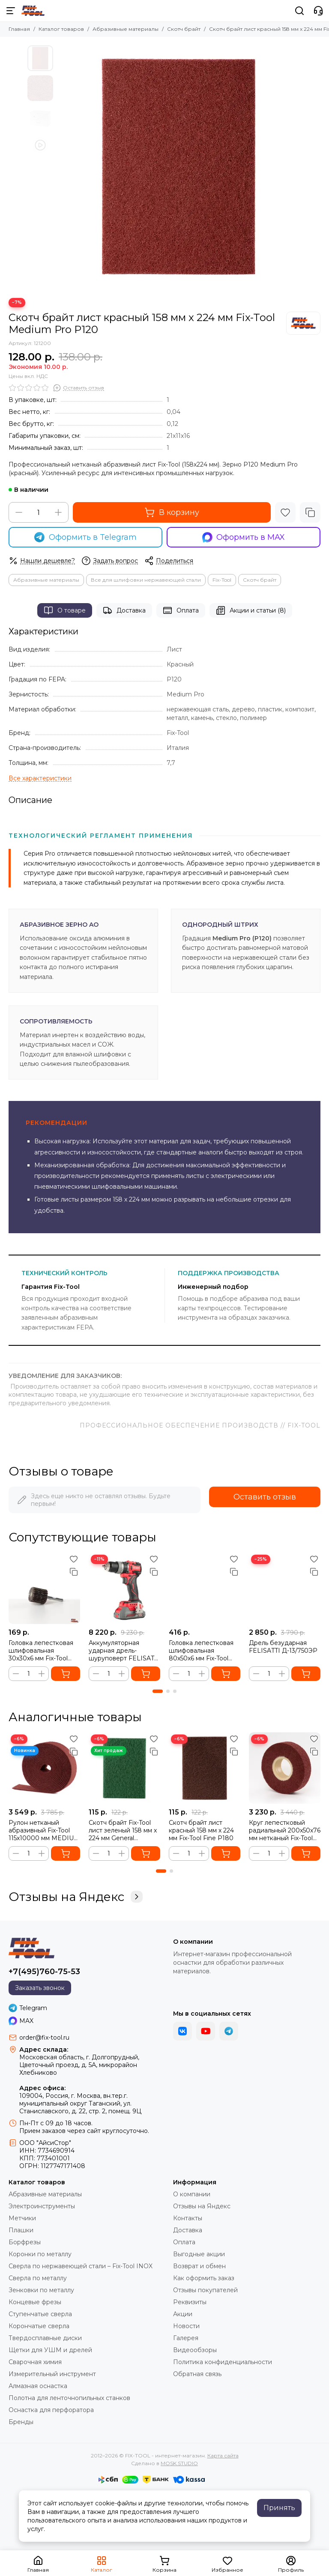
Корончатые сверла (39, 2326)
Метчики (22, 2218)
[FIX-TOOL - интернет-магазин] (33, 11)
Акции (182, 2314)
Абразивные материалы (126, 29)
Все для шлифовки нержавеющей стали (146, 580)
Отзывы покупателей (205, 2290)
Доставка (124, 610)
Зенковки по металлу (41, 2290)
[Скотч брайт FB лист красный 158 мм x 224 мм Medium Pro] (179, 167)
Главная (19, 29)
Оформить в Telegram (85, 537)
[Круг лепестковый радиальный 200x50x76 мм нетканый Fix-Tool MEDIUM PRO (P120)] (284, 1768)
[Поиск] (299, 10)
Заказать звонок (40, 1988)
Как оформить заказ (203, 2278)
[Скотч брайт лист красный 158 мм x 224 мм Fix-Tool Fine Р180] (204, 1768)
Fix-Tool (221, 580)
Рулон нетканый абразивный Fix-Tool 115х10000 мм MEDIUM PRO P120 (44, 1830)
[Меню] (10, 10)
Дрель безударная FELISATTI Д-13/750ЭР (283, 1646)
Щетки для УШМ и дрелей (50, 2350)
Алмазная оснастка (38, 2386)
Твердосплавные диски (45, 2338)
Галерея (185, 2338)
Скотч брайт (183, 29)
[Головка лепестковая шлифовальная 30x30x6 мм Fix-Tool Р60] (44, 1588)
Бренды (21, 2422)
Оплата (181, 610)
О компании (191, 2194)
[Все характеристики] (40, 778)
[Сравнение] (310, 512)
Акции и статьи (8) (251, 610)
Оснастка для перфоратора (51, 2410)
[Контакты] (318, 10)
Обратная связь (197, 2374)
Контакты (187, 2218)
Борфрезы (25, 2242)
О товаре (65, 610)
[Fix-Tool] (303, 323)
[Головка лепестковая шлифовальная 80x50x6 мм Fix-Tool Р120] (204, 1588)
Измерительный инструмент (52, 2374)
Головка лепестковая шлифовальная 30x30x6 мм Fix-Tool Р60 (41, 1650)
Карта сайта (223, 2455)
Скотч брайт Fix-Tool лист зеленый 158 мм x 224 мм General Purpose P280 (123, 1830)
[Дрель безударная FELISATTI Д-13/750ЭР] (284, 1588)
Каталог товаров (61, 29)
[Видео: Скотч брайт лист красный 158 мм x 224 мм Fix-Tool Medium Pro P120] (40, 145)
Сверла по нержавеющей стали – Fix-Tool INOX (81, 2266)
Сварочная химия (35, 2362)
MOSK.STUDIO (179, 2463)
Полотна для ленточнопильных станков (69, 2398)
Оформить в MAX (243, 537)
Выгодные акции (199, 2254)
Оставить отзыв (264, 1497)
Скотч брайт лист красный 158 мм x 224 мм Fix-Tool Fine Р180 (201, 1830)
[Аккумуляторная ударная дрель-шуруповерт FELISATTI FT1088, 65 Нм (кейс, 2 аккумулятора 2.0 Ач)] (124, 1588)
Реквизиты (189, 2302)
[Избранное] (285, 512)
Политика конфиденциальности (222, 2362)
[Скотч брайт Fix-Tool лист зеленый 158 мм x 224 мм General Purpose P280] (124, 1768)
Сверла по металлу (38, 2278)
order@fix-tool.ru (44, 2037)
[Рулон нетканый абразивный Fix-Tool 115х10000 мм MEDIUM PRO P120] (44, 1768)
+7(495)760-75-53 (44, 1971)
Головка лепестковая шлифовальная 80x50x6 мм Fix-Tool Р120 (201, 1650)
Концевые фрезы (35, 2302)
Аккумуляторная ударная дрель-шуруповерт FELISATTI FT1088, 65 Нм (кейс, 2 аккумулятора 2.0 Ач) (124, 1650)
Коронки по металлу (40, 2254)
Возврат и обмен (199, 2266)
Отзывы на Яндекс (76, 1897)
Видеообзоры (195, 2350)
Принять (279, 2508)
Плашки (21, 2230)
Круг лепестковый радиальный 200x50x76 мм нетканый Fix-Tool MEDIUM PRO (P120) (284, 1830)
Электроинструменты (42, 2206)
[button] (158, 1691)
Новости (186, 2326)
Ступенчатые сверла (40, 2314)
